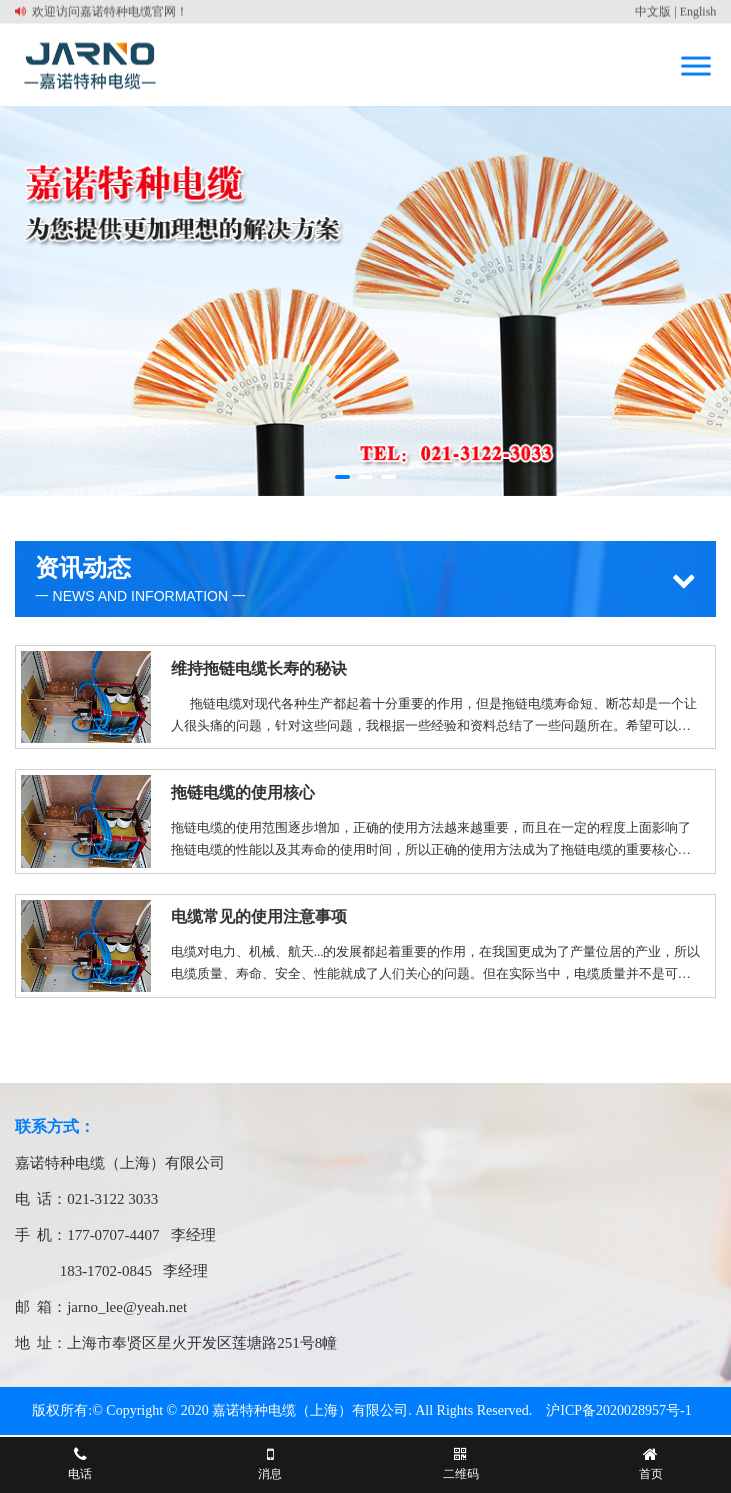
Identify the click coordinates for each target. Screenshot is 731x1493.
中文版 (653, 11)
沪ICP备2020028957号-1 (618, 1410)
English (698, 11)
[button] (342, 477)
